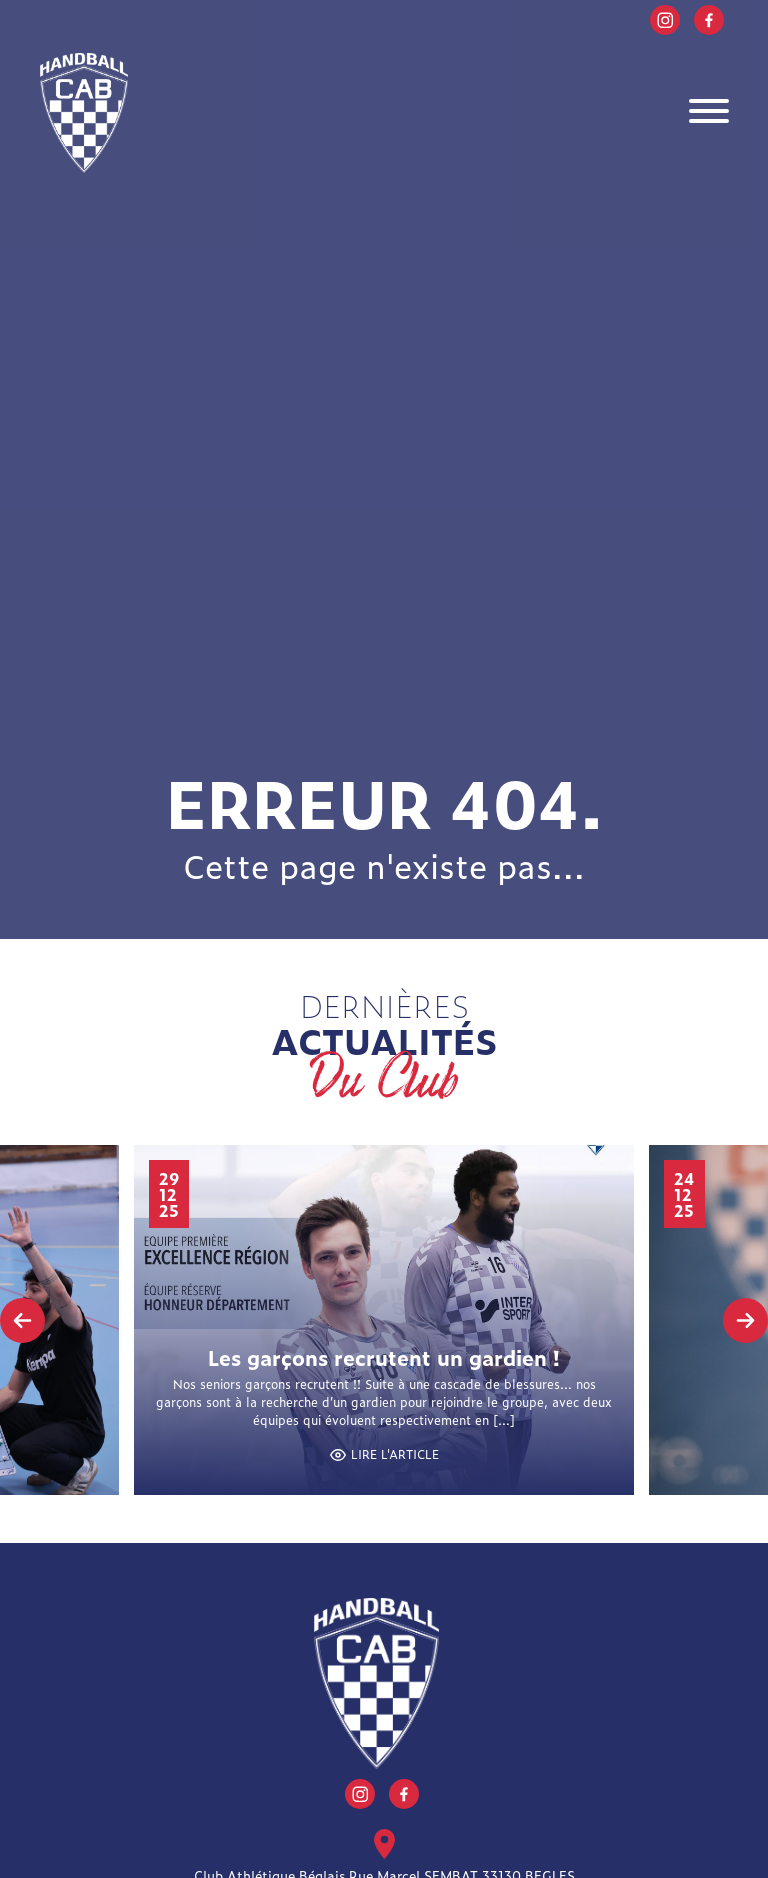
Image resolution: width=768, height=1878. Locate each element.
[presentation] (22, 1320)
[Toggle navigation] (709, 113)
